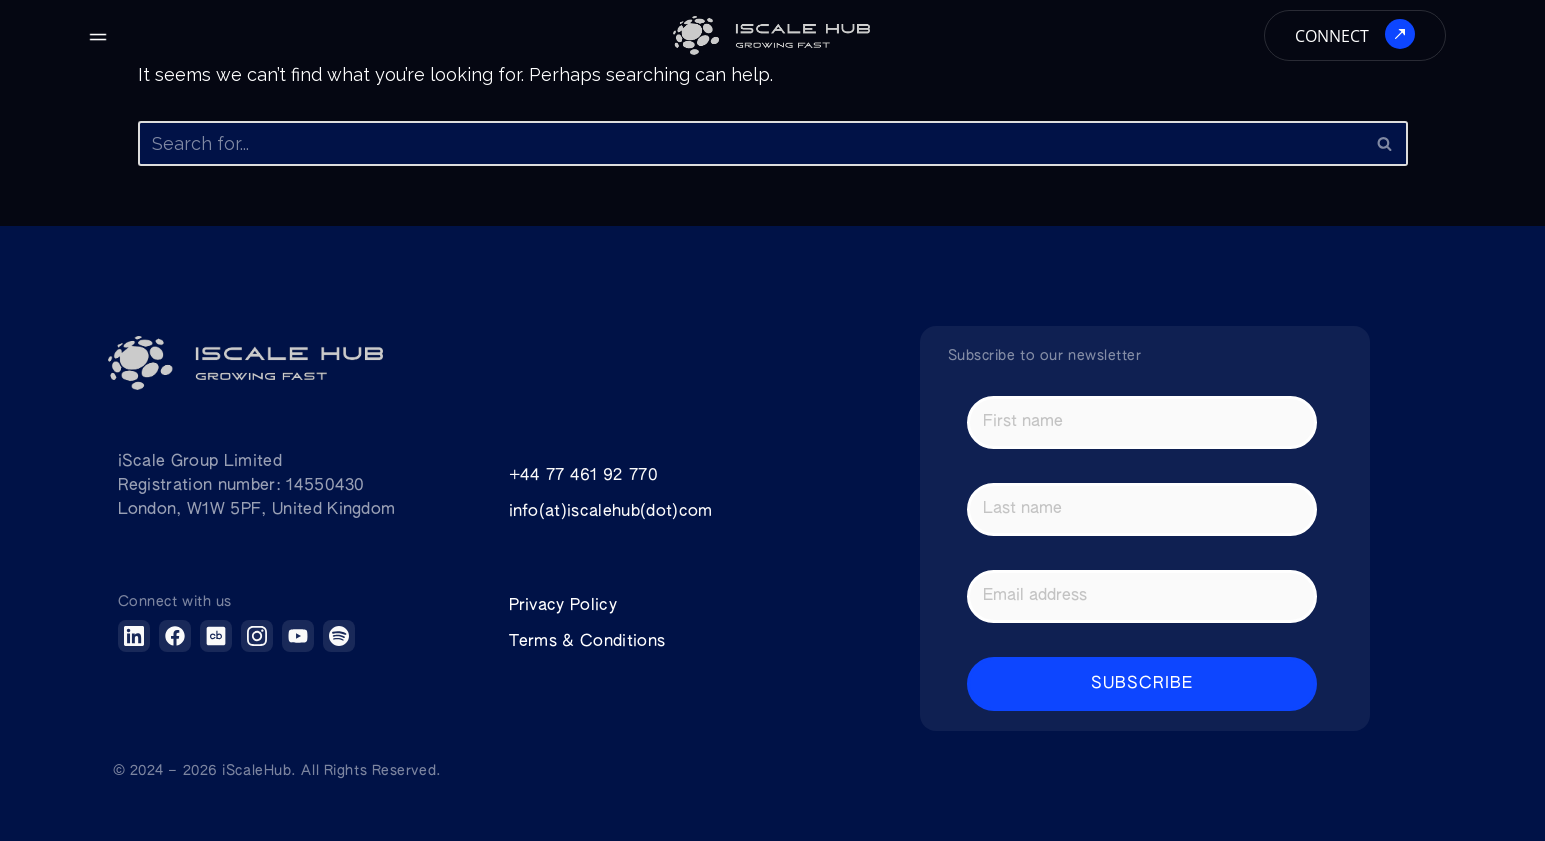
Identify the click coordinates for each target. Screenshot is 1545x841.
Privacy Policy (563, 606)
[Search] (750, 143)
